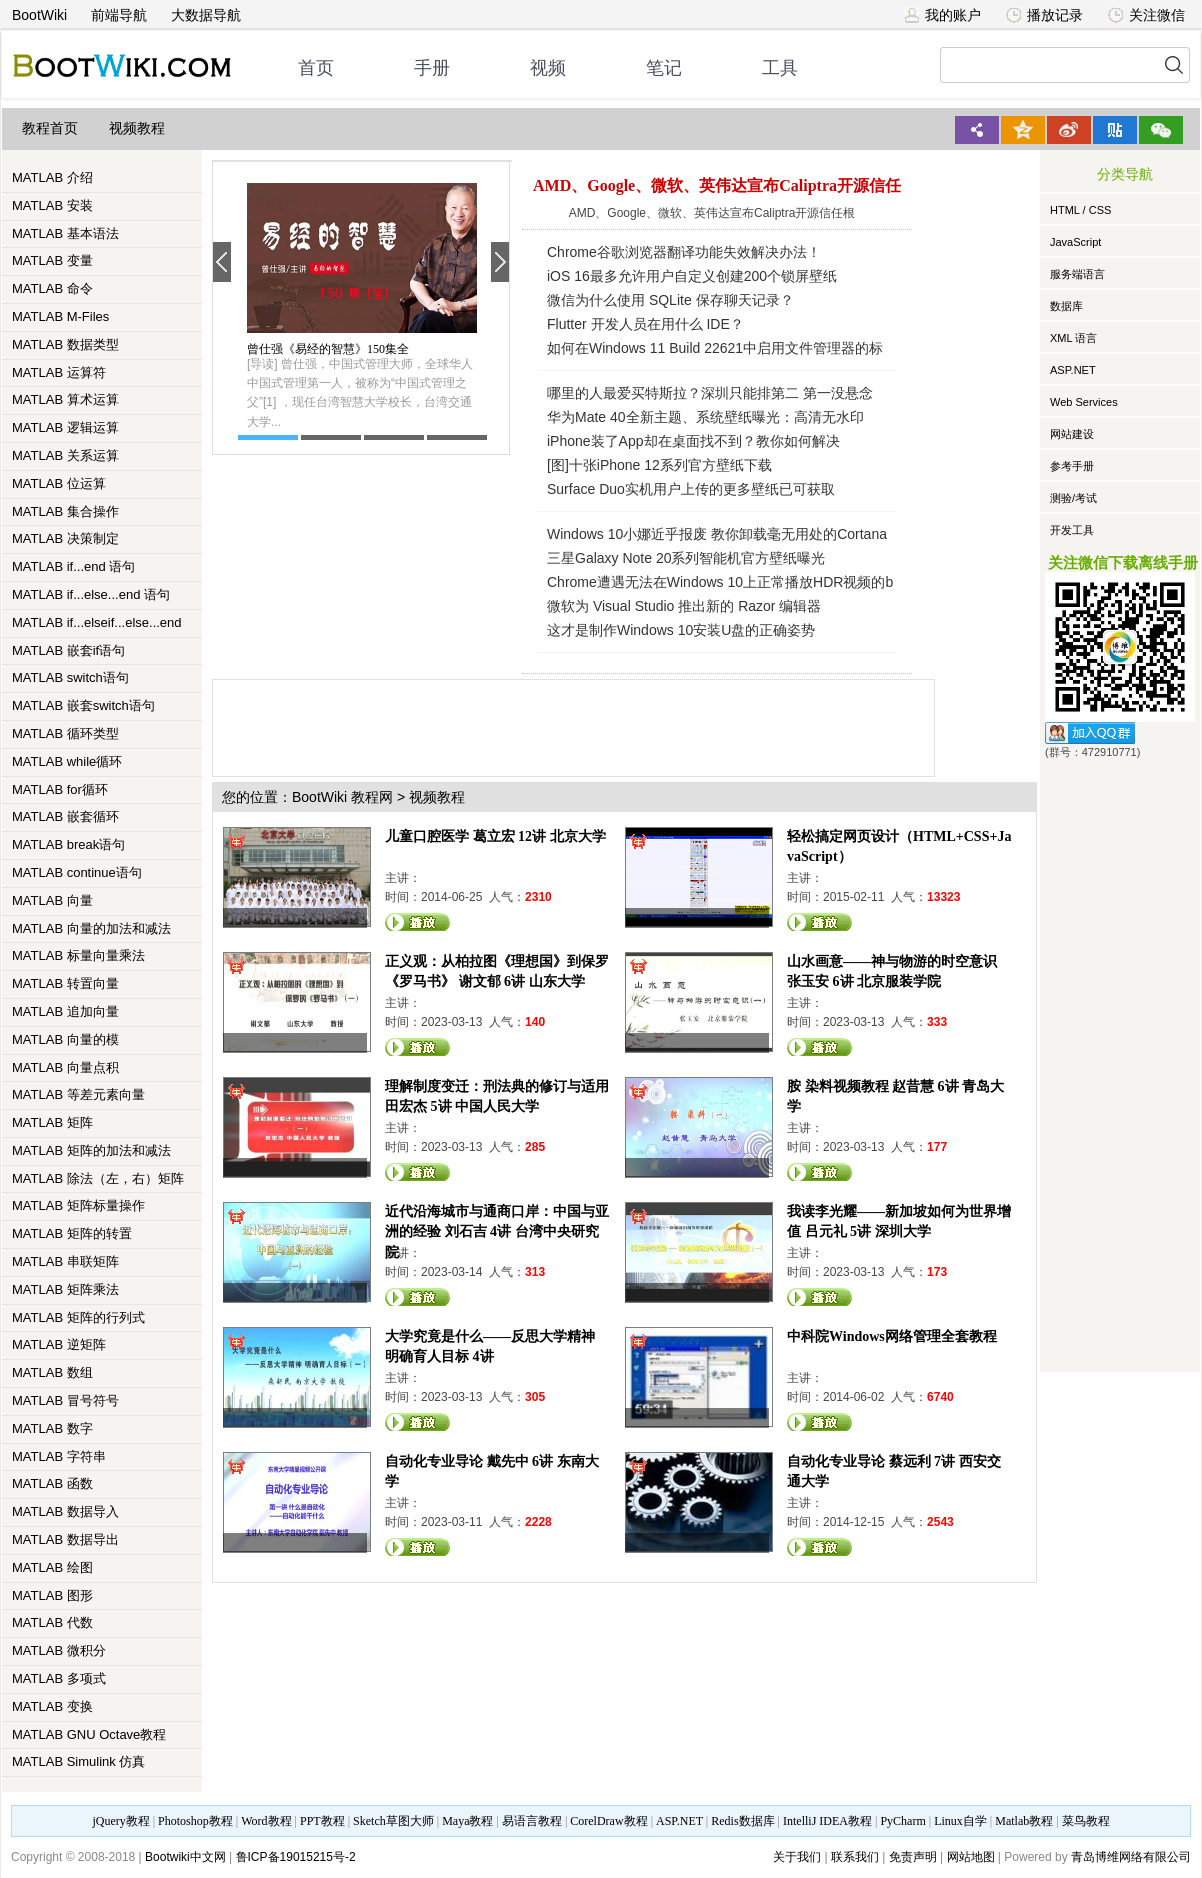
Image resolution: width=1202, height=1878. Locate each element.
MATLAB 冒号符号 (65, 1400)
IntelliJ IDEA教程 (827, 1821)
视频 (548, 68)
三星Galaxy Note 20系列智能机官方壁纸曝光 (686, 558)
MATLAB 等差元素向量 (78, 1094)
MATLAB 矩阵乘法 (65, 1289)
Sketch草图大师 (393, 1821)
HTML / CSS (1080, 210)
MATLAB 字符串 (59, 1456)
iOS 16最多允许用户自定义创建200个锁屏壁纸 (692, 276)
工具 (780, 68)
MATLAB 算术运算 (65, 399)
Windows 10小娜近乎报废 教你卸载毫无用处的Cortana (717, 534)
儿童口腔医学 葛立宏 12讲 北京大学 (495, 836)
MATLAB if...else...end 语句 (91, 594)
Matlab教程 (1024, 1821)
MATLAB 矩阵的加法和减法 (91, 1150)
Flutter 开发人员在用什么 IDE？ (645, 324)
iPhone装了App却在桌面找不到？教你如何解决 (693, 441)
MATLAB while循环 (67, 761)
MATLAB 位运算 (59, 483)
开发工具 (1072, 530)
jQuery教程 (120, 1821)
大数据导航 (206, 15)
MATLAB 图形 (52, 1595)
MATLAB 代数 (52, 1622)
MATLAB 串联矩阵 (65, 1261)
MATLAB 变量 (52, 260)
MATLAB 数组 (52, 1372)
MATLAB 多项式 (59, 1678)
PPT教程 (322, 1821)
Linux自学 (960, 1821)
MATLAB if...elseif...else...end (97, 622)
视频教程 (137, 128)
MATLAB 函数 (52, 1483)
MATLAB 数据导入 (65, 1511)
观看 (418, 922)
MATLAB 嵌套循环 (65, 816)
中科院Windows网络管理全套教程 (892, 1336)
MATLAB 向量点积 (65, 1067)
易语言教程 (532, 1821)
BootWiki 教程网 (342, 797)
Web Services (1084, 402)
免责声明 (913, 1857)
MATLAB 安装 (52, 205)
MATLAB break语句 (68, 844)
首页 (316, 68)
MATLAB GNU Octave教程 (89, 1734)
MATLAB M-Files (60, 316)
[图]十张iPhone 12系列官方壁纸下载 (659, 465)
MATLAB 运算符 (59, 372)
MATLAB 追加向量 (65, 1011)
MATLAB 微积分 (59, 1650)
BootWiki (39, 15)
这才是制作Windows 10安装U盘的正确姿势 (681, 630)
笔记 (664, 68)
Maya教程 (467, 1821)
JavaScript (1075, 242)
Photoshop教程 (195, 1821)
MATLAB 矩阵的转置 (72, 1233)
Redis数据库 (742, 1821)
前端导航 (119, 15)
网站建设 (1072, 434)
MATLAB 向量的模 (65, 1039)
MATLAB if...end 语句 (73, 566)
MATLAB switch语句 (70, 677)
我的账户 (942, 15)
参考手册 (1072, 466)
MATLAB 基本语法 (65, 233)
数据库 (1066, 306)
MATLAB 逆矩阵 (59, 1344)
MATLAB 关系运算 (65, 455)
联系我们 (855, 1857)
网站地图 (971, 1857)
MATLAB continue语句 (77, 872)
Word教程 (266, 1821)
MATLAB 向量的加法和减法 (91, 928)
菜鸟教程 (1086, 1821)
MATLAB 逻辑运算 (65, 427)
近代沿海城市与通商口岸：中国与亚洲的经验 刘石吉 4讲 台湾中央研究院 (497, 1231)
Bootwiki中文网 (185, 1857)
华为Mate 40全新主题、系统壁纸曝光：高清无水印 (705, 417)
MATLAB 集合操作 (65, 511)
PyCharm (902, 1821)
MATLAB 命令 (52, 288)
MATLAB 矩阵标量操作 (78, 1205)
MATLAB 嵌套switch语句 (83, 705)
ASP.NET (1073, 370)
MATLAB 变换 (52, 1706)
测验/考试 (1073, 498)
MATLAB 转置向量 (65, 983)
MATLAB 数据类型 (65, 344)
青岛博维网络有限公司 (1131, 1857)
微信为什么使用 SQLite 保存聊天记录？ (670, 300)
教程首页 (50, 128)
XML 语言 (1073, 338)
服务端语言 (1077, 274)
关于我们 (797, 1857)
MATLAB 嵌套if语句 (68, 650)
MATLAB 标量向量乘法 (78, 955)
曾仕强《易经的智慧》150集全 (328, 349)
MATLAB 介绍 (52, 177)
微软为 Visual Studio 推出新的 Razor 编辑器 (684, 606)
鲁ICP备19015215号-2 (296, 1857)
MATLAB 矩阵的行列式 (78, 1317)
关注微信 (1146, 15)
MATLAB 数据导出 (65, 1539)
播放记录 (1044, 15)
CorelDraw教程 (608, 1821)
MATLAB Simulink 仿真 (78, 1761)
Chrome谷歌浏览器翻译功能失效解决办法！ (684, 252)
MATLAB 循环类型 (65, 733)
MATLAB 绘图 (52, 1567)
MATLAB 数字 (52, 1428)
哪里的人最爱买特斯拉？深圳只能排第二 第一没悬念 (710, 393)
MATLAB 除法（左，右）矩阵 (98, 1178)
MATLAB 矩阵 (52, 1122)
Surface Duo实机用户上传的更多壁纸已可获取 (691, 489)
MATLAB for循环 (60, 789)
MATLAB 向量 (52, 900)
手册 (432, 68)
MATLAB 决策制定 (65, 538)
